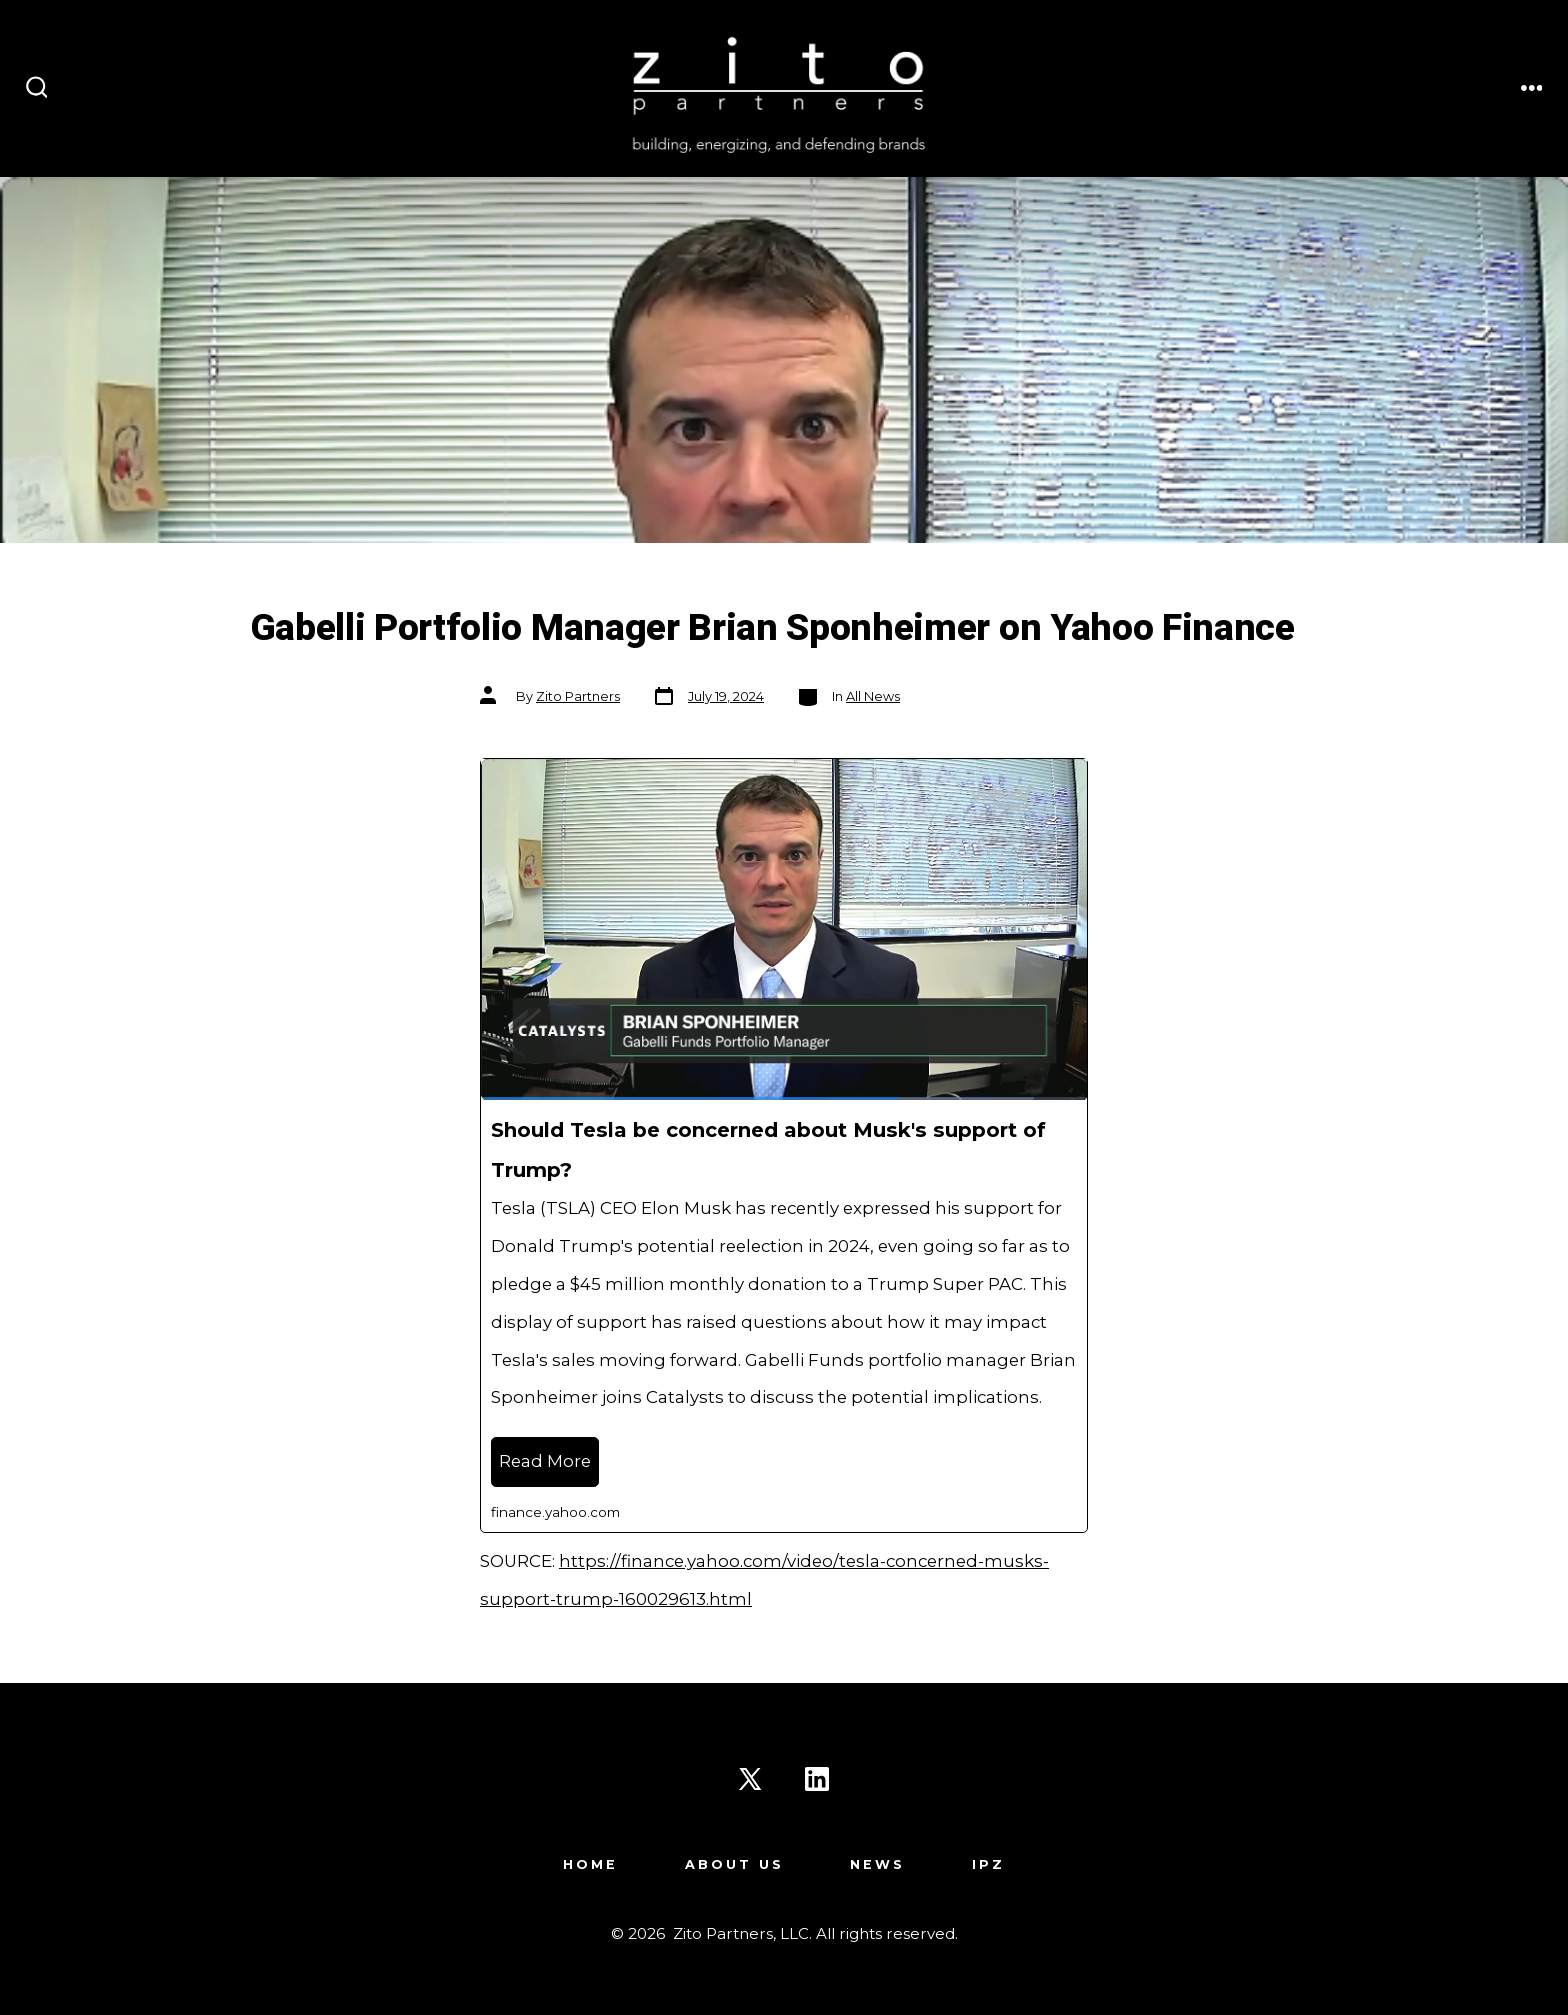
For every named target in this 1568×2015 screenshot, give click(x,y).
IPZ (988, 1864)
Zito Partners (578, 696)
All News (873, 696)
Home (590, 1864)
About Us (734, 1864)
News (877, 1864)
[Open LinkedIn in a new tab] (817, 1779)
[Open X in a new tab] (750, 1779)
